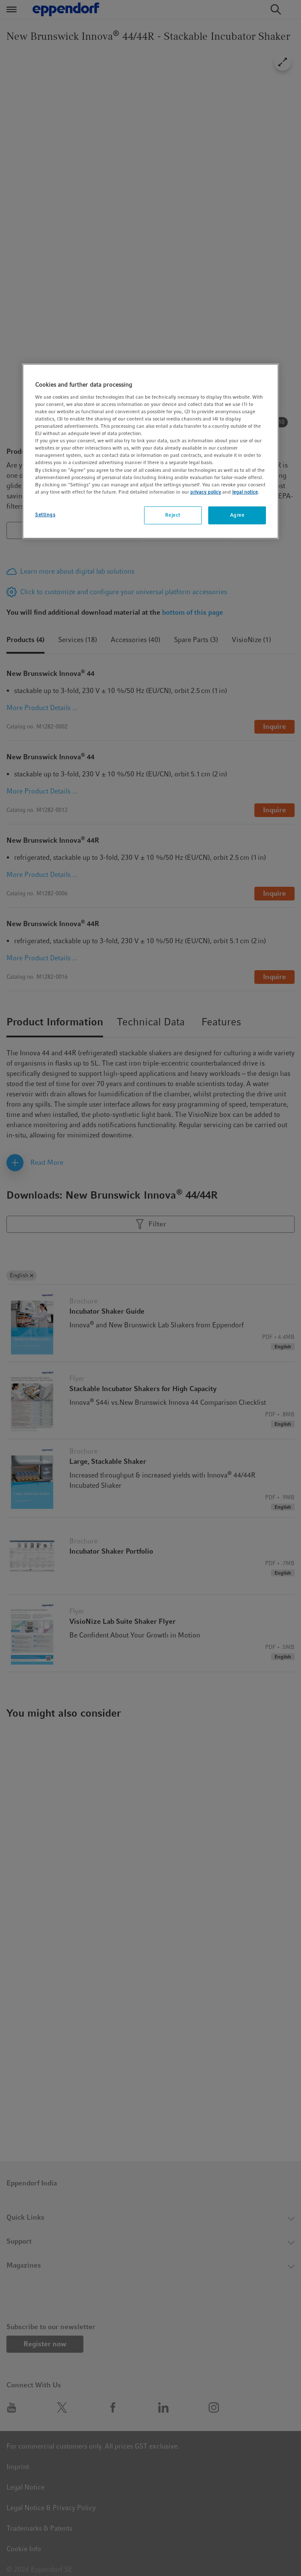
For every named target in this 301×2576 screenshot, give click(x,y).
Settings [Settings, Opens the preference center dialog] (45, 515)
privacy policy (205, 491)
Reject (172, 515)
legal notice (245, 491)
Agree (237, 515)
